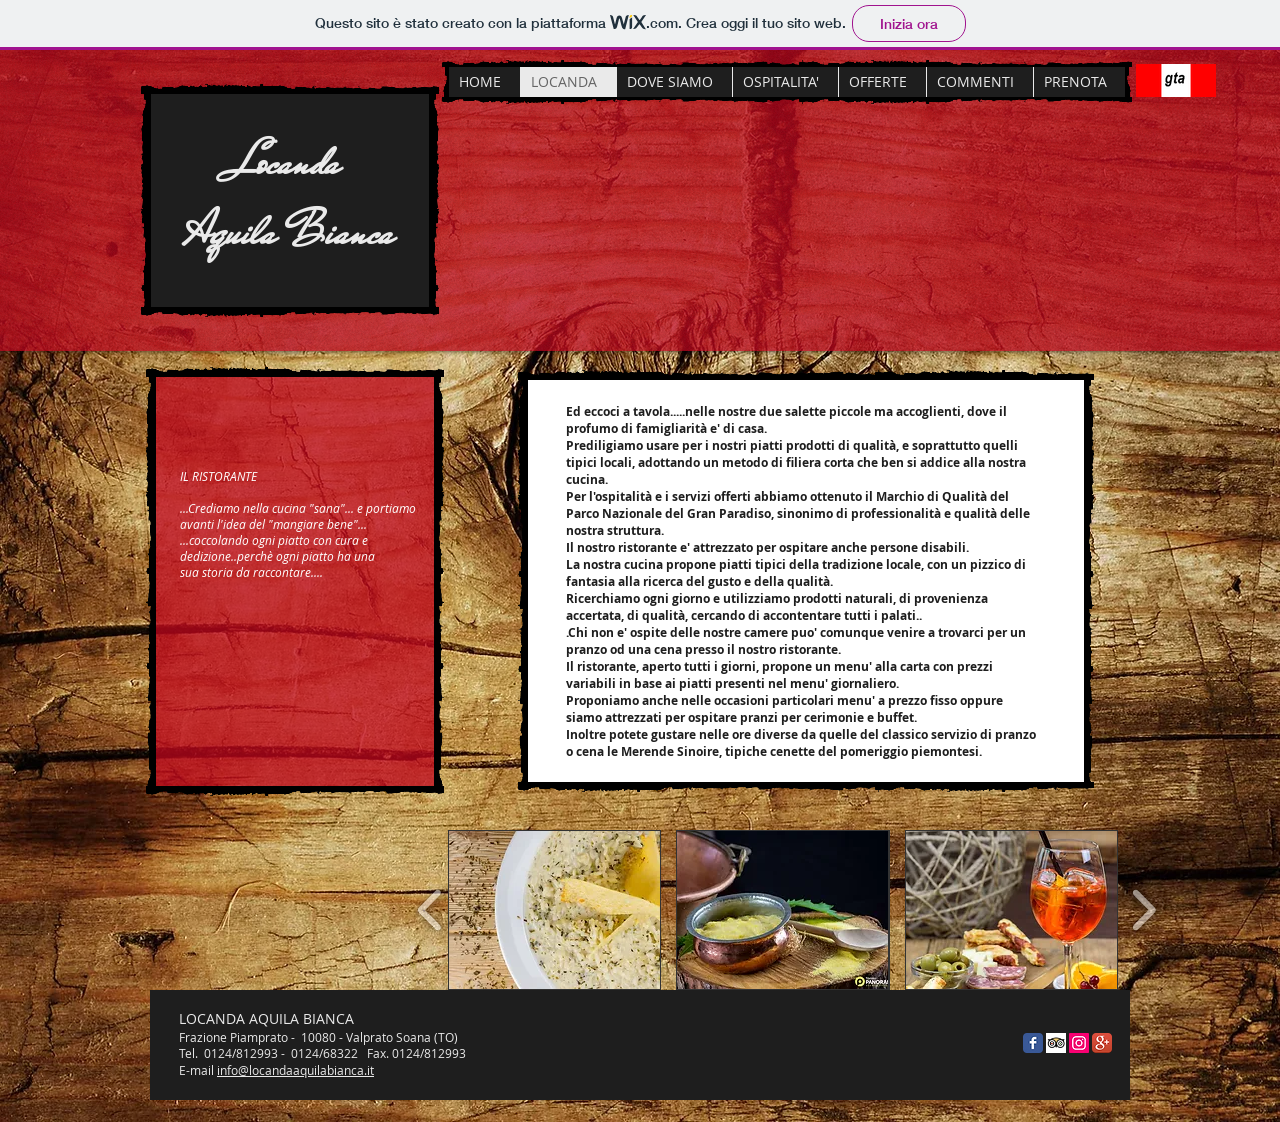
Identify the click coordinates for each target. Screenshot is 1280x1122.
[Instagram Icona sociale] (1079, 1043)
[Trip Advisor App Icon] (1056, 1043)
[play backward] (430, 910)
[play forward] (1143, 910)
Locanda (290, 162)
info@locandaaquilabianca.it (295, 1070)
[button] (554, 910)
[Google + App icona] (1102, 1043)
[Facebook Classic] (1033, 1043)
